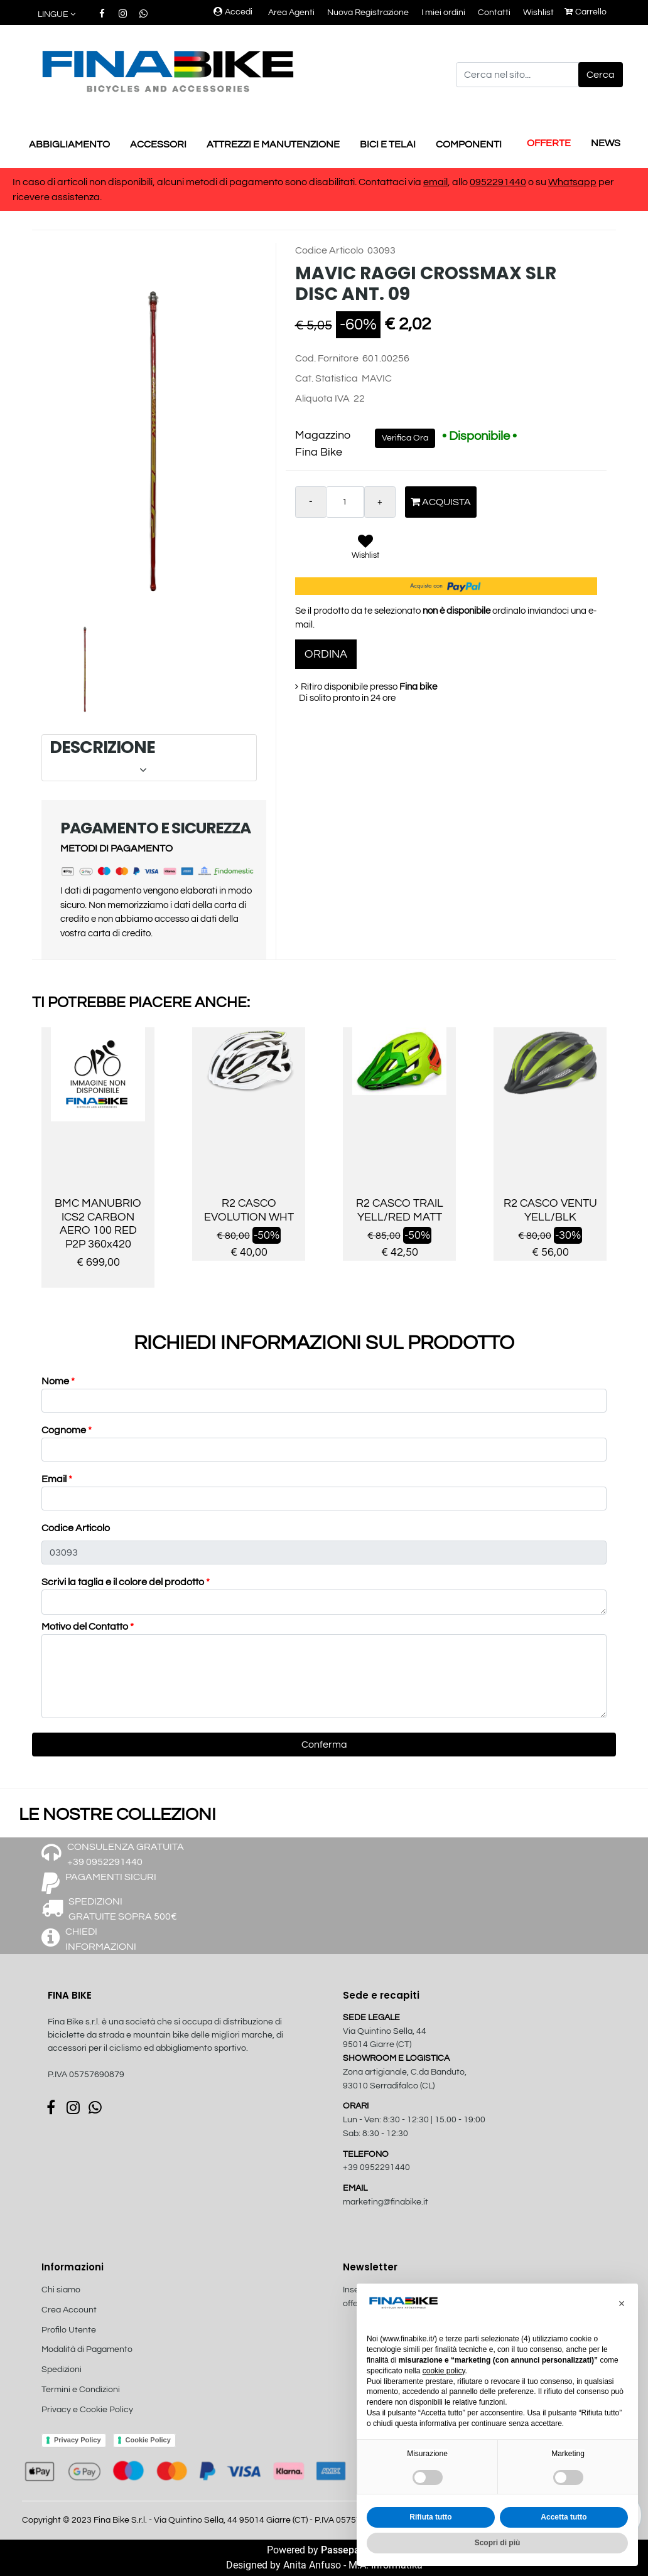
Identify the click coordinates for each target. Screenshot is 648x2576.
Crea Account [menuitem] (69, 2310)
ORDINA (326, 654)
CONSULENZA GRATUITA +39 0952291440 (125, 1854)
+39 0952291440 (376, 2167)
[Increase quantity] (380, 502)
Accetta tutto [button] (563, 2517)
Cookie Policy (148, 2440)
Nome (58, 1381)
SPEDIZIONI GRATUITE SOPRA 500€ (122, 1908)
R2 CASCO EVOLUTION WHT (249, 1210)
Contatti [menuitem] (494, 12)
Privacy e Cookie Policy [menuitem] (87, 2409)
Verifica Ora (405, 438)
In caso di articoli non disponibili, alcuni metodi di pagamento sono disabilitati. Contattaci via (218, 182)
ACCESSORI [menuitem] (158, 144)
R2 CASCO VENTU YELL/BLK (550, 1210)
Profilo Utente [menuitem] (68, 2330)
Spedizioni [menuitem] (61, 2369)
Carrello (585, 12)
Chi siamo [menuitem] (60, 2289)
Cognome (66, 1430)
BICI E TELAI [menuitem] (388, 144)
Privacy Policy (77, 2440)
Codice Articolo (75, 1528)
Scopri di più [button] (498, 2542)
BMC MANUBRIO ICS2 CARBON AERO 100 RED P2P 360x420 (98, 1223)
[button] (600, 74)
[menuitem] (108, 2423)
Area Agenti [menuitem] (291, 12)
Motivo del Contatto (87, 1627)
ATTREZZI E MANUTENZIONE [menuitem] (273, 144)
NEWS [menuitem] (605, 143)
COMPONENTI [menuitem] (469, 144)
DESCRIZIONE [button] (148, 757)
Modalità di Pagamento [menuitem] (86, 2349)
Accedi (232, 12)
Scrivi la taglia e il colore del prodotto (125, 1582)
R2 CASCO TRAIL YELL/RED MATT (399, 1210)
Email (56, 1479)
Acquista (441, 501)
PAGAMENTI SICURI (110, 1877)
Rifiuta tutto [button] (430, 2517)
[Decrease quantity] (311, 502)
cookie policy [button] (444, 2370)
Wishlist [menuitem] (538, 12)
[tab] (149, 758)
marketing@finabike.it (385, 2202)
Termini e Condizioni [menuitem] (80, 2389)
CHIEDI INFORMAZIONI (100, 1939)
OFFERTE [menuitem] (549, 143)
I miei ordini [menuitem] (443, 12)
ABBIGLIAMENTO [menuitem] (69, 144)
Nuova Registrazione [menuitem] (368, 12)
